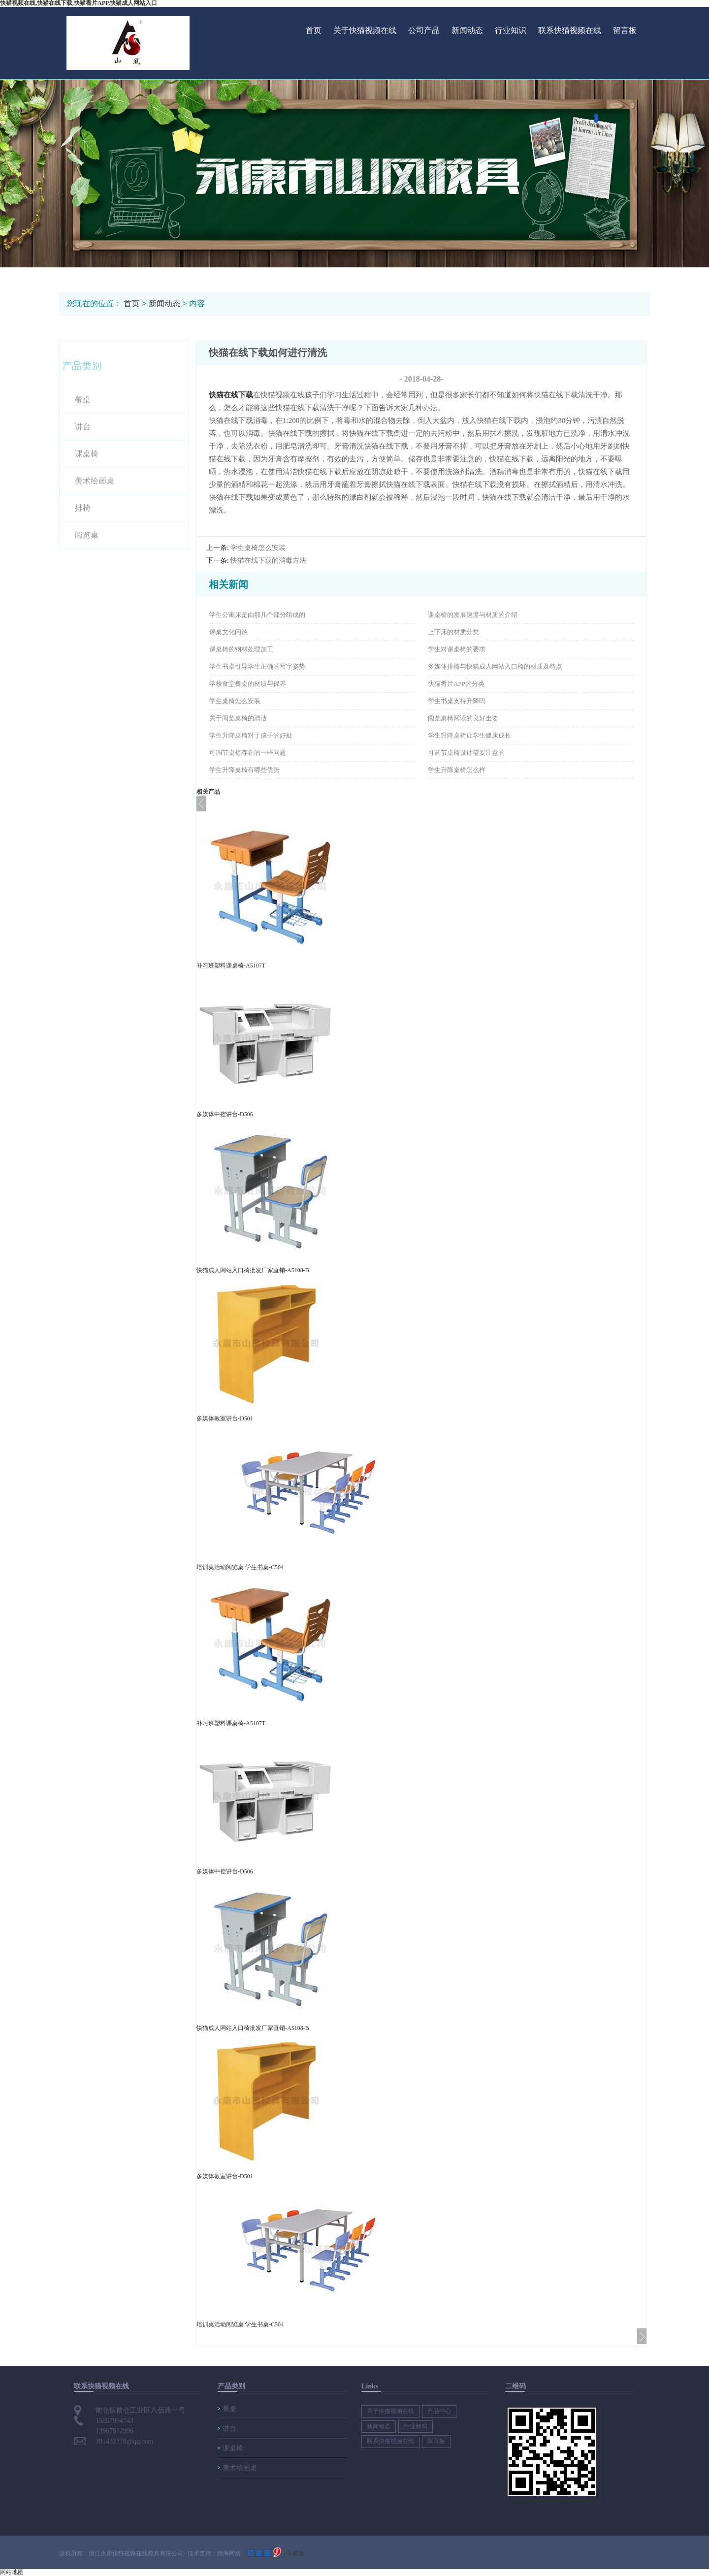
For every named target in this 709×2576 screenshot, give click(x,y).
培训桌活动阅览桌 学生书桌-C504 (240, 1567)
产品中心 (439, 2411)
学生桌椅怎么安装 (258, 547)
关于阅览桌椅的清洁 (238, 718)
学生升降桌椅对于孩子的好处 (250, 735)
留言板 (625, 30)
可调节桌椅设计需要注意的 (466, 752)
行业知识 (510, 30)
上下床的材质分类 (453, 632)
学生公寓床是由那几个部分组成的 (257, 614)
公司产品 (424, 30)
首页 (314, 30)
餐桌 (83, 399)
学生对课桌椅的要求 (456, 649)
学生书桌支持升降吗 (456, 701)
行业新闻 (415, 2426)
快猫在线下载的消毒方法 (268, 560)
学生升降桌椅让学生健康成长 (469, 735)
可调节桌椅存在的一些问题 (247, 752)
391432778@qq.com (125, 2441)
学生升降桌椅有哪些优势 (244, 769)
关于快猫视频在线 (364, 30)
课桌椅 (86, 454)
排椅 (83, 508)
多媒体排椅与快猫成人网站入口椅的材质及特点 (495, 666)
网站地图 (12, 2572)
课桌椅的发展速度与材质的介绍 (472, 614)
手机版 (295, 2553)
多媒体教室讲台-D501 (224, 1418)
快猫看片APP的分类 (456, 683)
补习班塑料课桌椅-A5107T (230, 965)
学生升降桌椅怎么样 (456, 769)
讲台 (83, 426)
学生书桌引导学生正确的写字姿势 (257, 666)
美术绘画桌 (94, 481)
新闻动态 (467, 30)
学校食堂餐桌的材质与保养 (247, 683)
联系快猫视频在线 (569, 30)
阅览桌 (86, 535)
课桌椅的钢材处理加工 (241, 649)
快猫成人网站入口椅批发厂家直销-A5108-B (252, 1270)
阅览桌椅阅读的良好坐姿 (463, 718)
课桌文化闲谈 (228, 632)
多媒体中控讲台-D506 (224, 1114)
